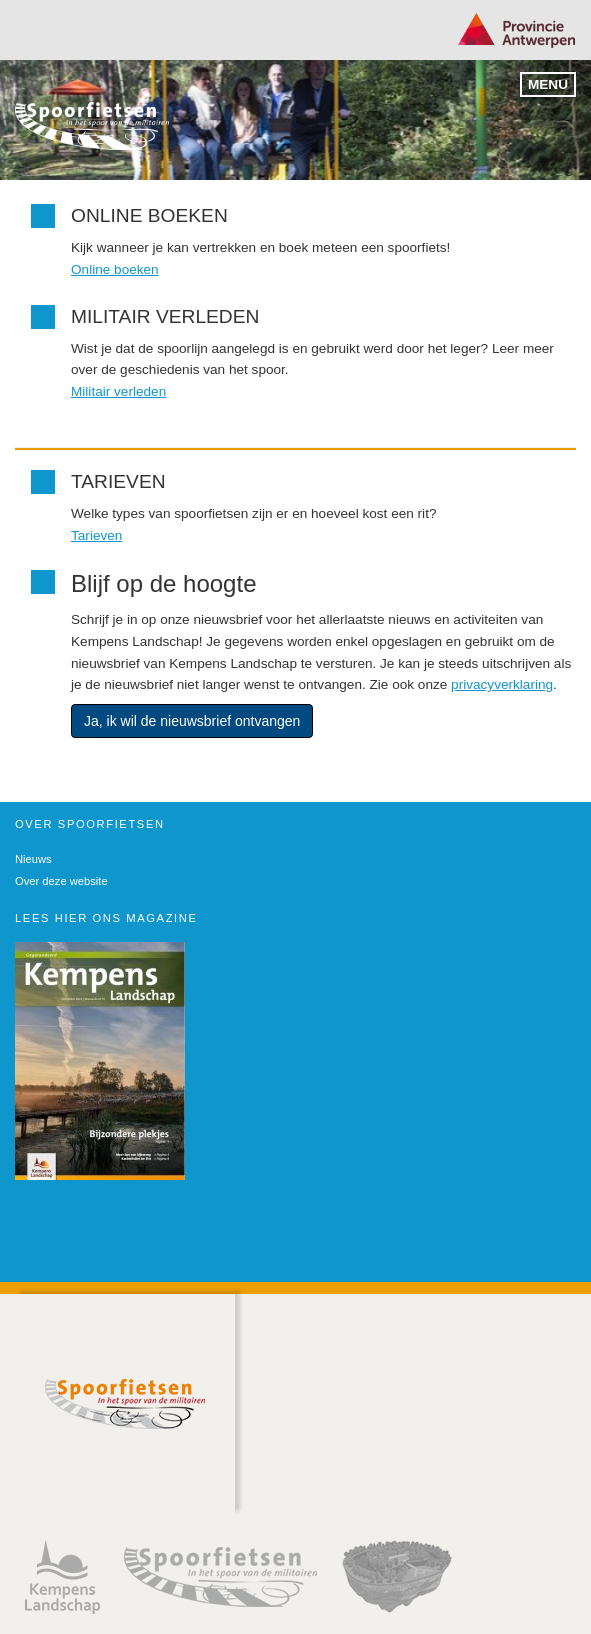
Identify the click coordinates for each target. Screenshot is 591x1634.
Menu (548, 84)
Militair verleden (118, 391)
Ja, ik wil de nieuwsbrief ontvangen (192, 721)
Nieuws (33, 859)
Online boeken (115, 269)
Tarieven (96, 535)
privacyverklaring (502, 684)
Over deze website (61, 881)
